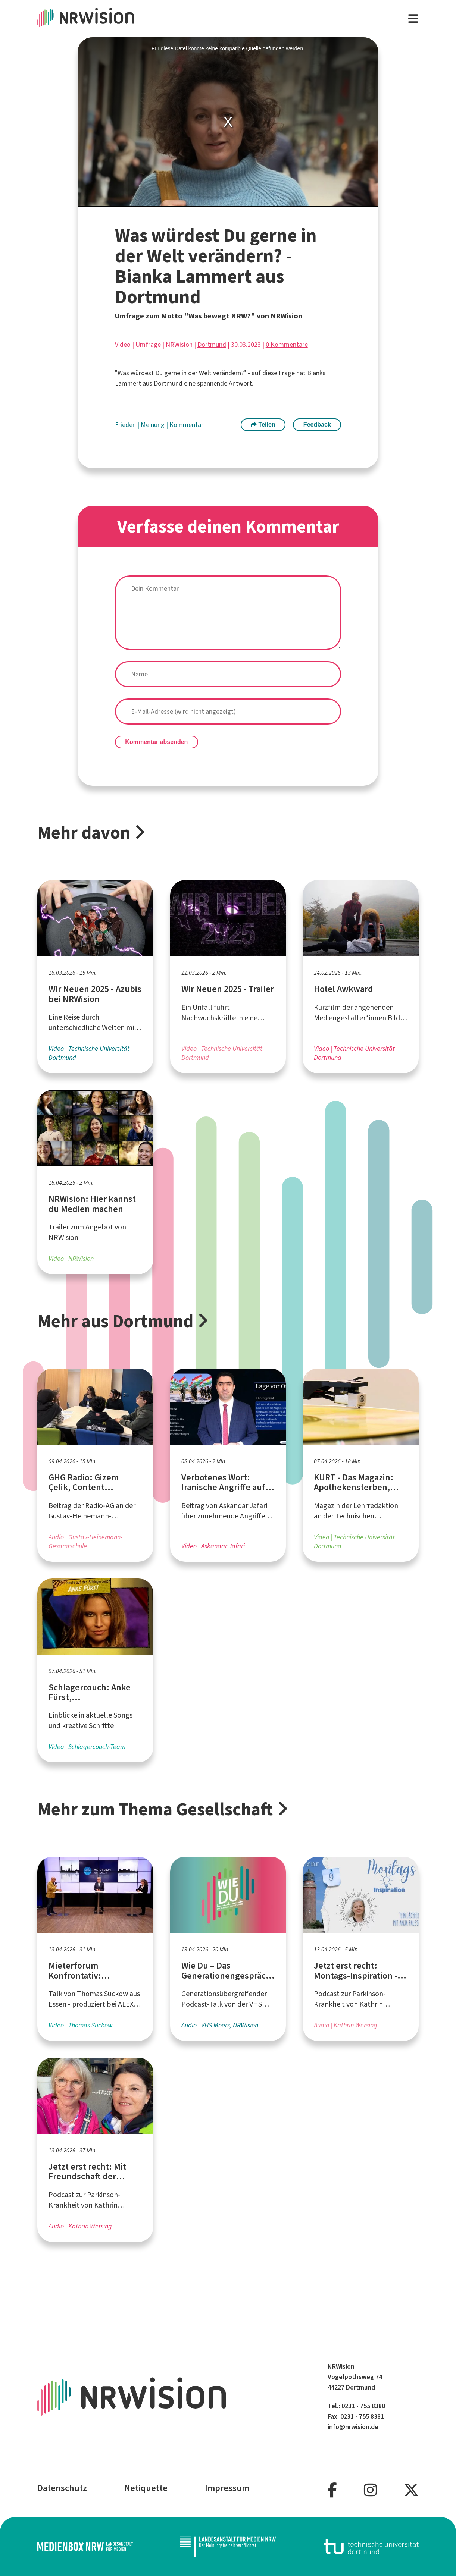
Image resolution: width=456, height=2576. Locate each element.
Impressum (227, 2488)
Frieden (126, 424)
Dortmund (211, 344)
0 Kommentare (287, 344)
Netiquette (146, 2488)
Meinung (153, 424)
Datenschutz (62, 2488)
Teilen (263, 424)
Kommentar (186, 424)
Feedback (317, 424)
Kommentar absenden (156, 742)
